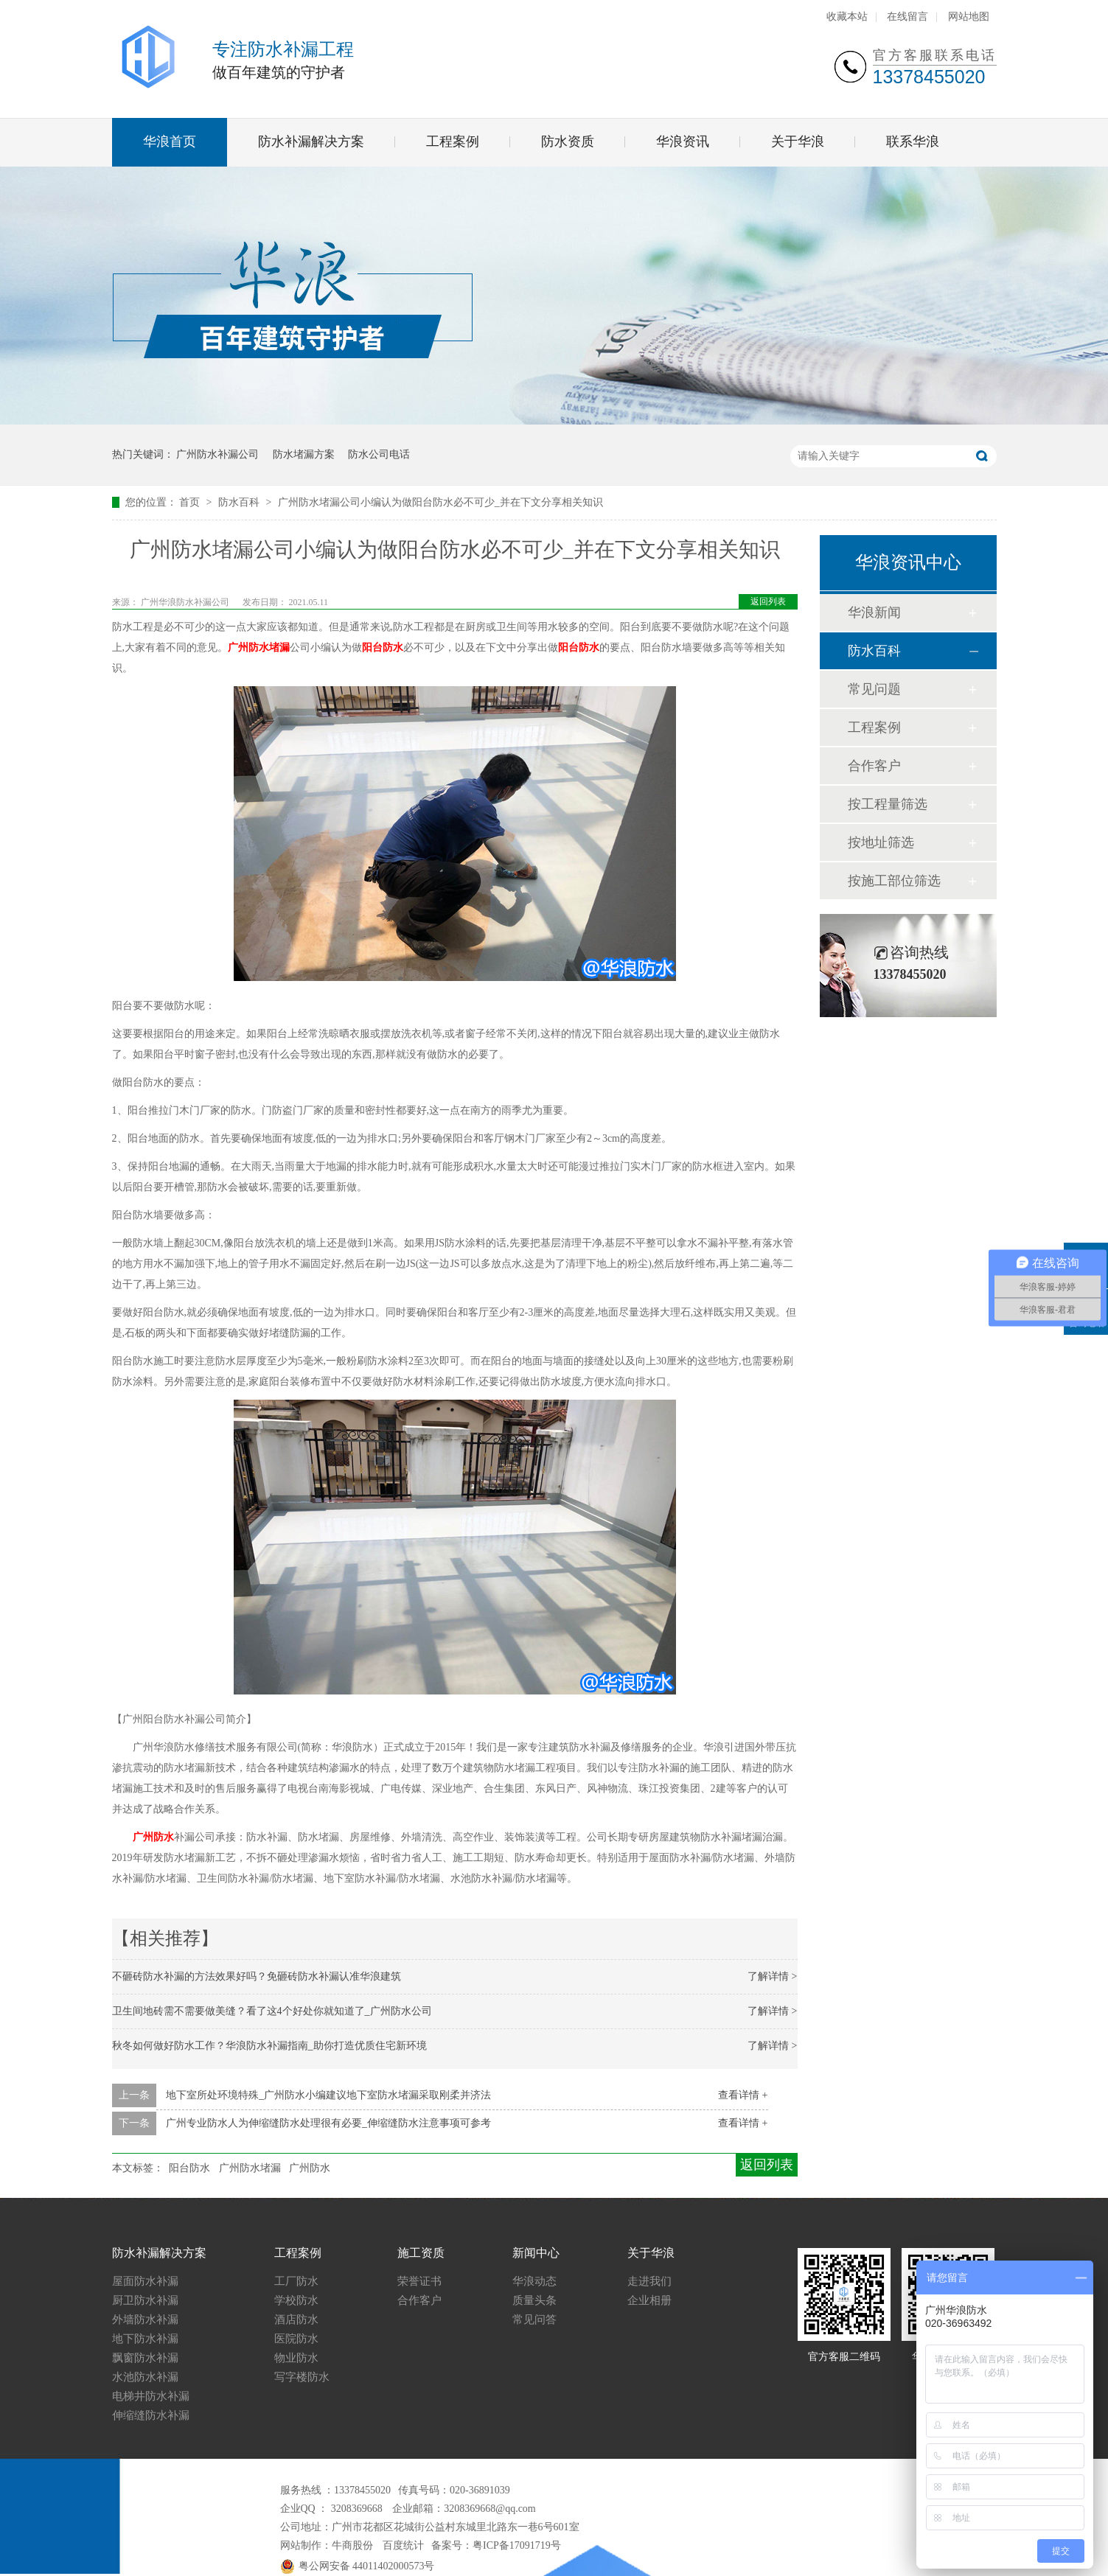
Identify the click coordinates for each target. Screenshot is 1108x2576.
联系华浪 (912, 141)
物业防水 (296, 2358)
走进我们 (649, 2281)
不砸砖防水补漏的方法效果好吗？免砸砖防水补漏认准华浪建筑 (256, 1976)
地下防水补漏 (145, 2339)
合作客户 (874, 765)
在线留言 (907, 16)
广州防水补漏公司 (217, 454)
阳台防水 (382, 647)
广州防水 (153, 1837)
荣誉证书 (419, 2281)
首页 (191, 502)
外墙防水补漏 (145, 2319)
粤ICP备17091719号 (517, 2545)
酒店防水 (296, 2319)
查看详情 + (742, 2095)
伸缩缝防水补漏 (150, 2415)
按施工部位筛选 (894, 880)
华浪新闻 (874, 612)
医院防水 (296, 2339)
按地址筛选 (881, 842)
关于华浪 (797, 141)
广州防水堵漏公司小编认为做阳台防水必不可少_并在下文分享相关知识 (440, 502)
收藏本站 (847, 16)
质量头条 (534, 2300)
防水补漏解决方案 (311, 141)
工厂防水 (296, 2281)
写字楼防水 (302, 2377)
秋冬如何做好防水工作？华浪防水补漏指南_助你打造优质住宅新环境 (269, 2045)
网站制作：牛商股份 (326, 2545)
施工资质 (421, 2253)
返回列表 (768, 601)
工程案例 (452, 141)
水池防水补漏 (145, 2377)
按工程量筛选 (887, 804)
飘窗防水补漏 (145, 2358)
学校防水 (296, 2300)
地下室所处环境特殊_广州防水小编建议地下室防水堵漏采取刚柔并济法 (328, 2095)
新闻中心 (536, 2253)
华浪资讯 (682, 141)
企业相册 (649, 2300)
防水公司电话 (379, 454)
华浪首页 (169, 141)
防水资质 (567, 141)
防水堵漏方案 (304, 454)
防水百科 (240, 502)
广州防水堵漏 (259, 647)
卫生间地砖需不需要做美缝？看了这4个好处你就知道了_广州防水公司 (272, 2011)
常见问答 (534, 2319)
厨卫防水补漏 (145, 2300)
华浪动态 (534, 2281)
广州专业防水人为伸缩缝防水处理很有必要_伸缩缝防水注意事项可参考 (328, 2123)
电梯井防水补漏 (150, 2396)
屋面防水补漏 (145, 2281)
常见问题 (874, 689)
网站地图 (968, 16)
